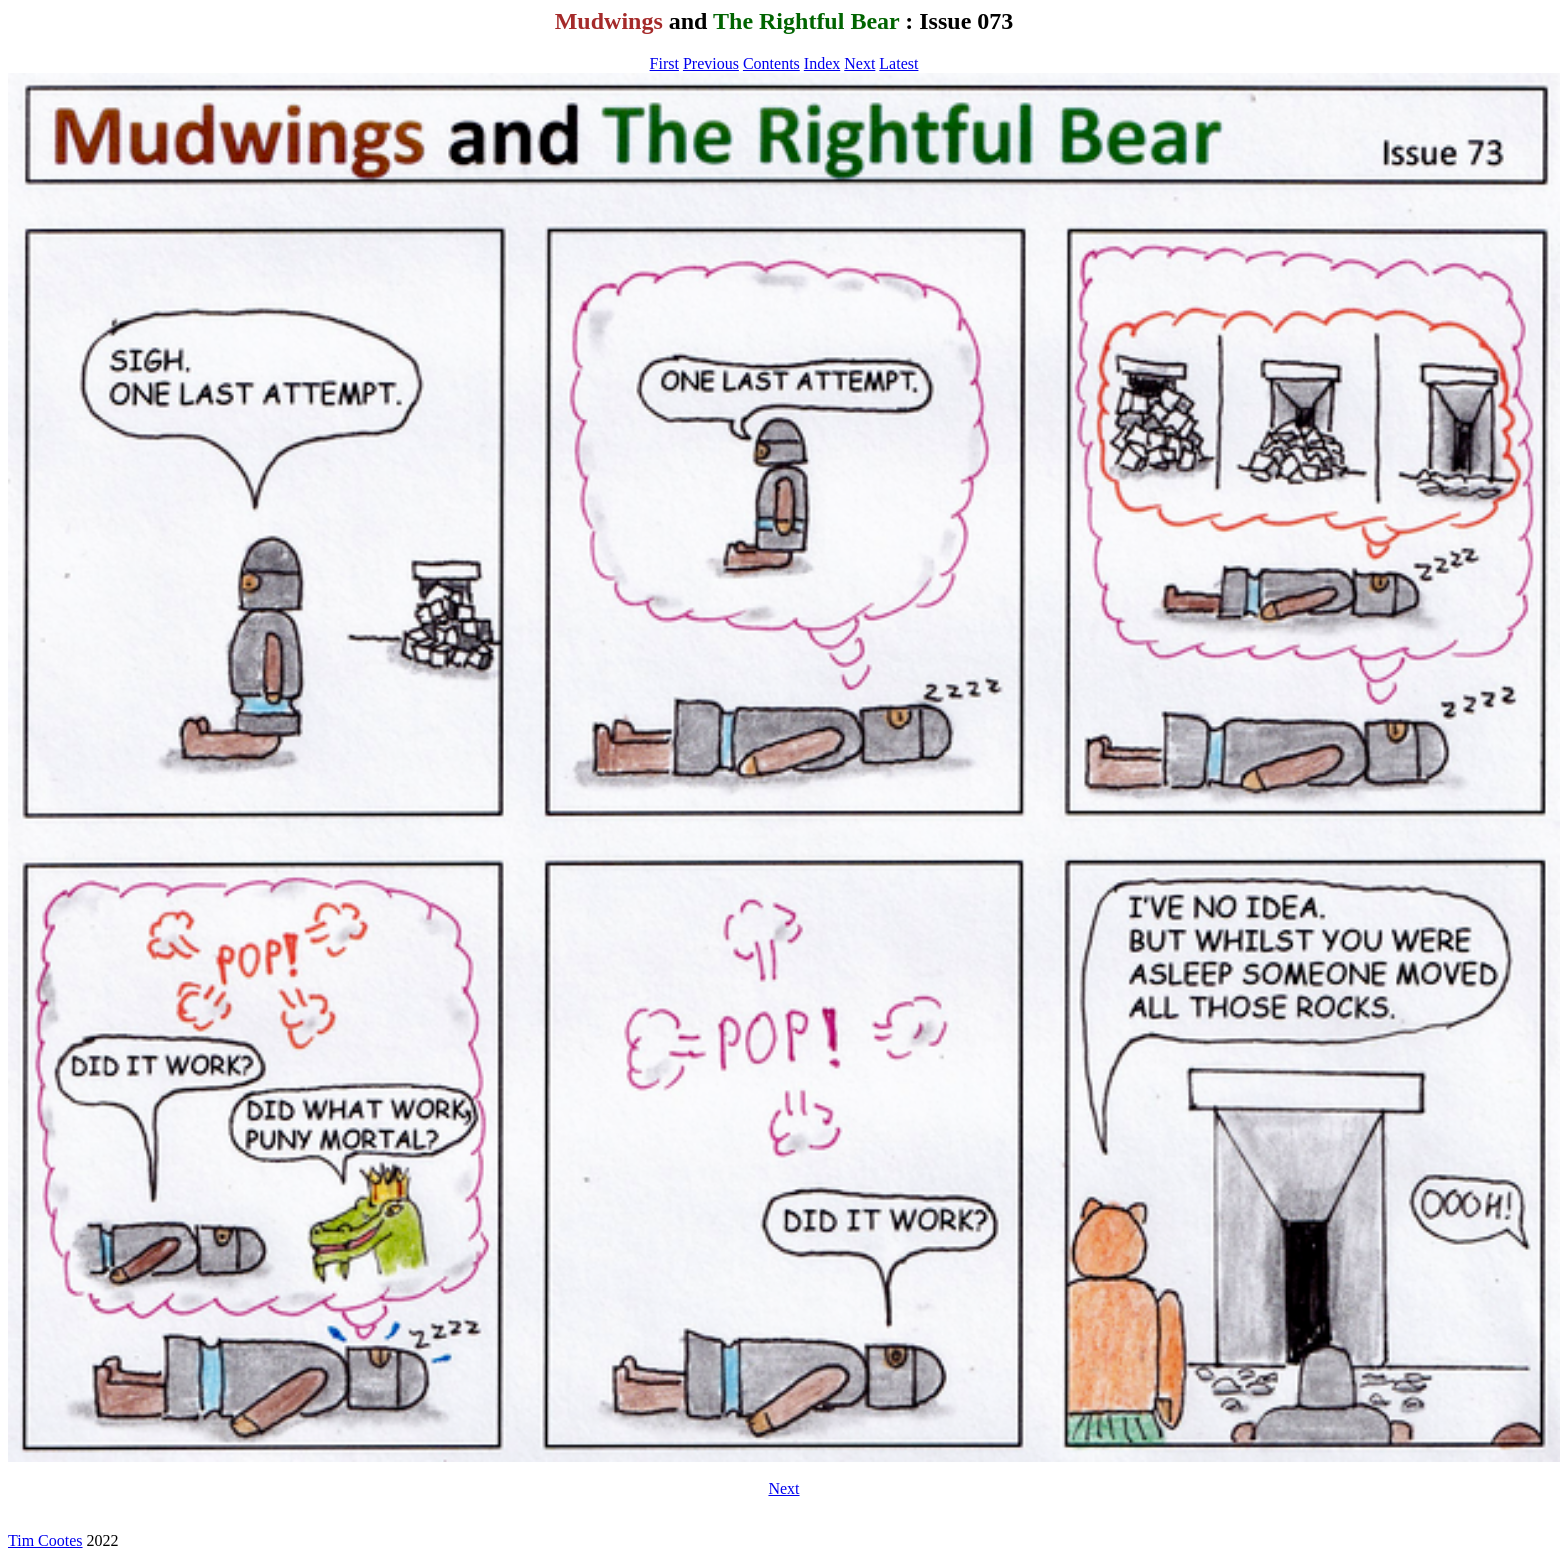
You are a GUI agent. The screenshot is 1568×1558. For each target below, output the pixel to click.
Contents (771, 63)
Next (859, 63)
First (664, 63)
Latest (898, 63)
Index (822, 63)
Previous (711, 63)
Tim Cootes (45, 1540)
